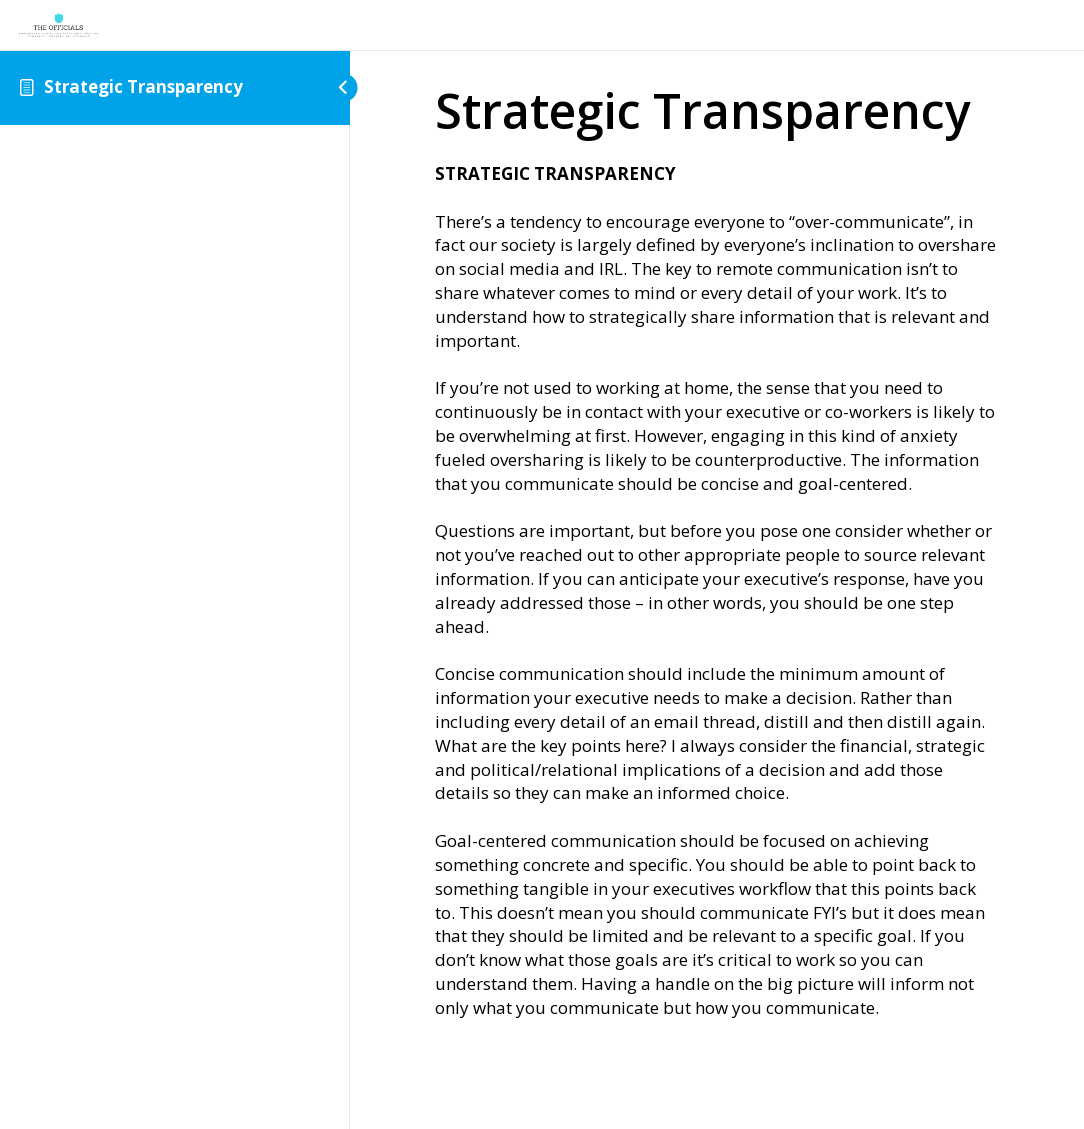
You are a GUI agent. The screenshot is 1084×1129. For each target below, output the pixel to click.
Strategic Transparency (143, 86)
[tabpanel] (717, 591)
